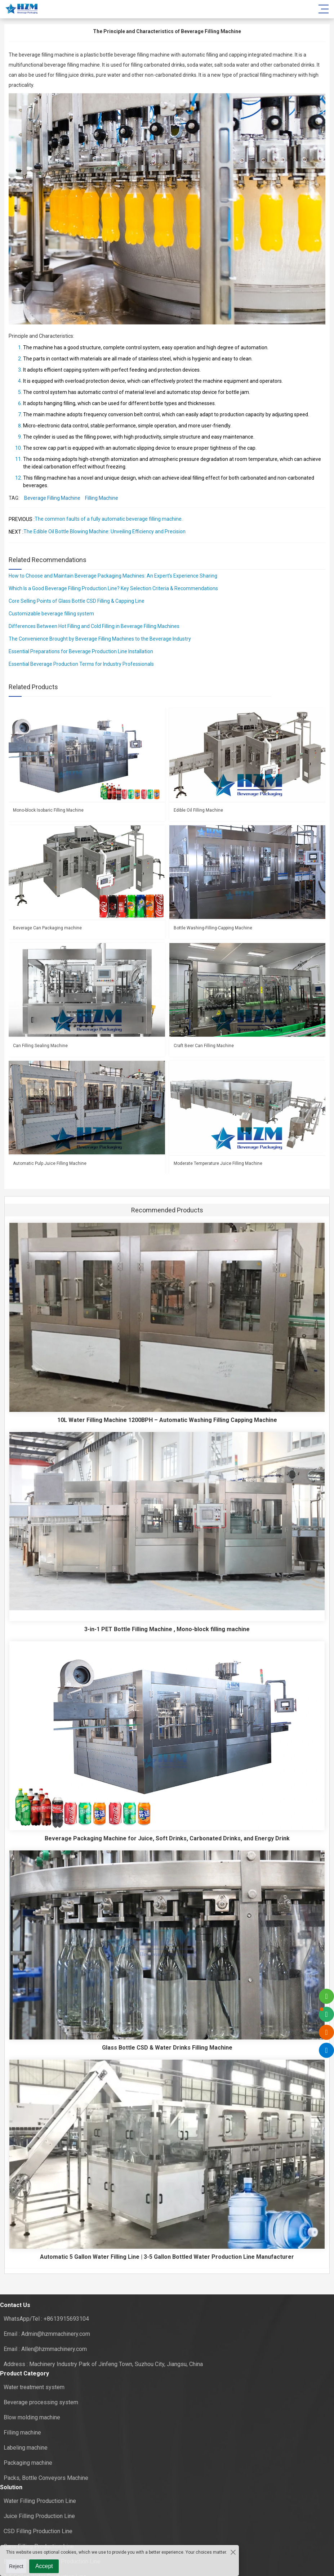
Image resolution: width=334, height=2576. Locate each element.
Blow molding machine (32, 2417)
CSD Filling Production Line (38, 2531)
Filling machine (22, 2432)
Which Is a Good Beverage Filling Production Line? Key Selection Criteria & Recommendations (113, 588)
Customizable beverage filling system (51, 613)
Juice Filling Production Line (39, 2516)
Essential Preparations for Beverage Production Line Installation (81, 651)
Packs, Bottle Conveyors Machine (46, 2477)
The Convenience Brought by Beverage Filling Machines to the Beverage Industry (100, 639)
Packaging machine (28, 2462)
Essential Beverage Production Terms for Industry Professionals (81, 664)
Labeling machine (26, 2447)
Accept (44, 2566)
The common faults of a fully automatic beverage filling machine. (109, 519)
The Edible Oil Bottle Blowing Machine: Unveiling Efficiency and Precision (104, 531)
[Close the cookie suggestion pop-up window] (232, 2552)
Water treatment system (34, 2387)
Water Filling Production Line (40, 2501)
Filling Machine (101, 498)
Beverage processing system (41, 2402)
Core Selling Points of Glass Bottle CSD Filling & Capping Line (76, 601)
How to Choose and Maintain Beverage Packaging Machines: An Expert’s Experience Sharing (113, 576)
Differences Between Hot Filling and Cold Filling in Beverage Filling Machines (94, 626)
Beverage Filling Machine (52, 498)
